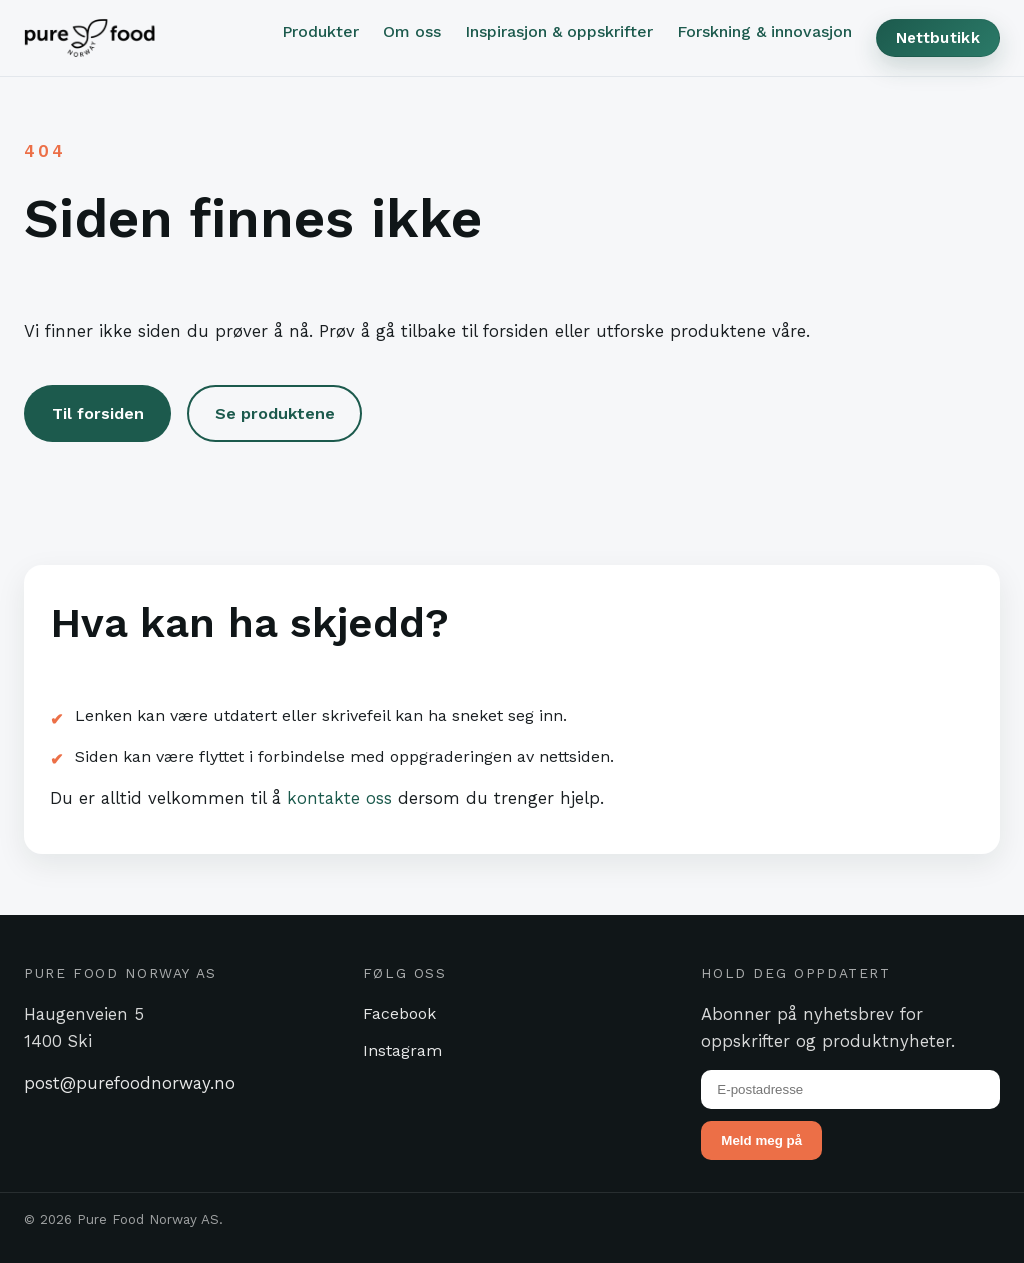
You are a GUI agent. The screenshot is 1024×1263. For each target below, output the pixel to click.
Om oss (412, 31)
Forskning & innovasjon (764, 31)
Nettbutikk (938, 38)
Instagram (402, 1050)
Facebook (399, 1013)
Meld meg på (761, 1140)
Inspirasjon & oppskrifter (559, 31)
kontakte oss (339, 798)
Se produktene (275, 413)
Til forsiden (98, 413)
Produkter (320, 31)
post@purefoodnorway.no (129, 1083)
